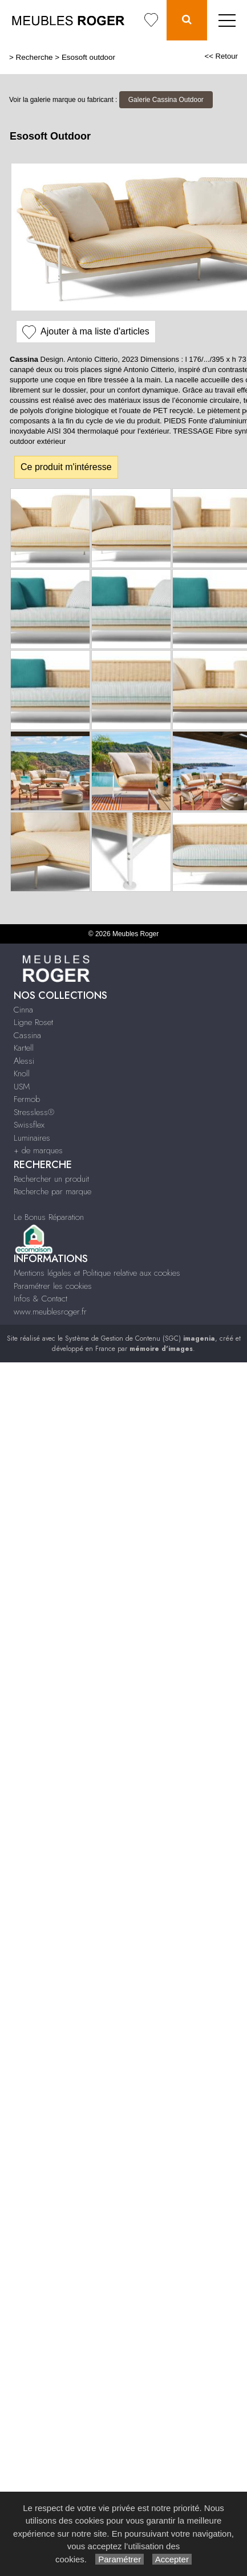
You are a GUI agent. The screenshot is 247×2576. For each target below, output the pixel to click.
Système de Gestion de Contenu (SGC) (140, 1338)
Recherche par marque (52, 1191)
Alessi (24, 1061)
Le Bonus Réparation (49, 1217)
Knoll (22, 1073)
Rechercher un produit (51, 1179)
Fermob (27, 1099)
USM (22, 1086)
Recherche (34, 57)
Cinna (23, 1009)
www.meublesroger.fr (50, 1311)
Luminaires (32, 1138)
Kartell (24, 1048)
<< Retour (221, 56)
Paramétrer (119, 2559)
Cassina (27, 1035)
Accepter (172, 2559)
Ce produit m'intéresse (66, 467)
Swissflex (29, 1124)
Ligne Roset (33, 1022)
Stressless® (34, 1112)
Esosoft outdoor (88, 57)
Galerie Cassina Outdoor (166, 100)
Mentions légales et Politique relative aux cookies (97, 1273)
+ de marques (38, 1150)
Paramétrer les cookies (53, 1286)
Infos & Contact (40, 1298)
